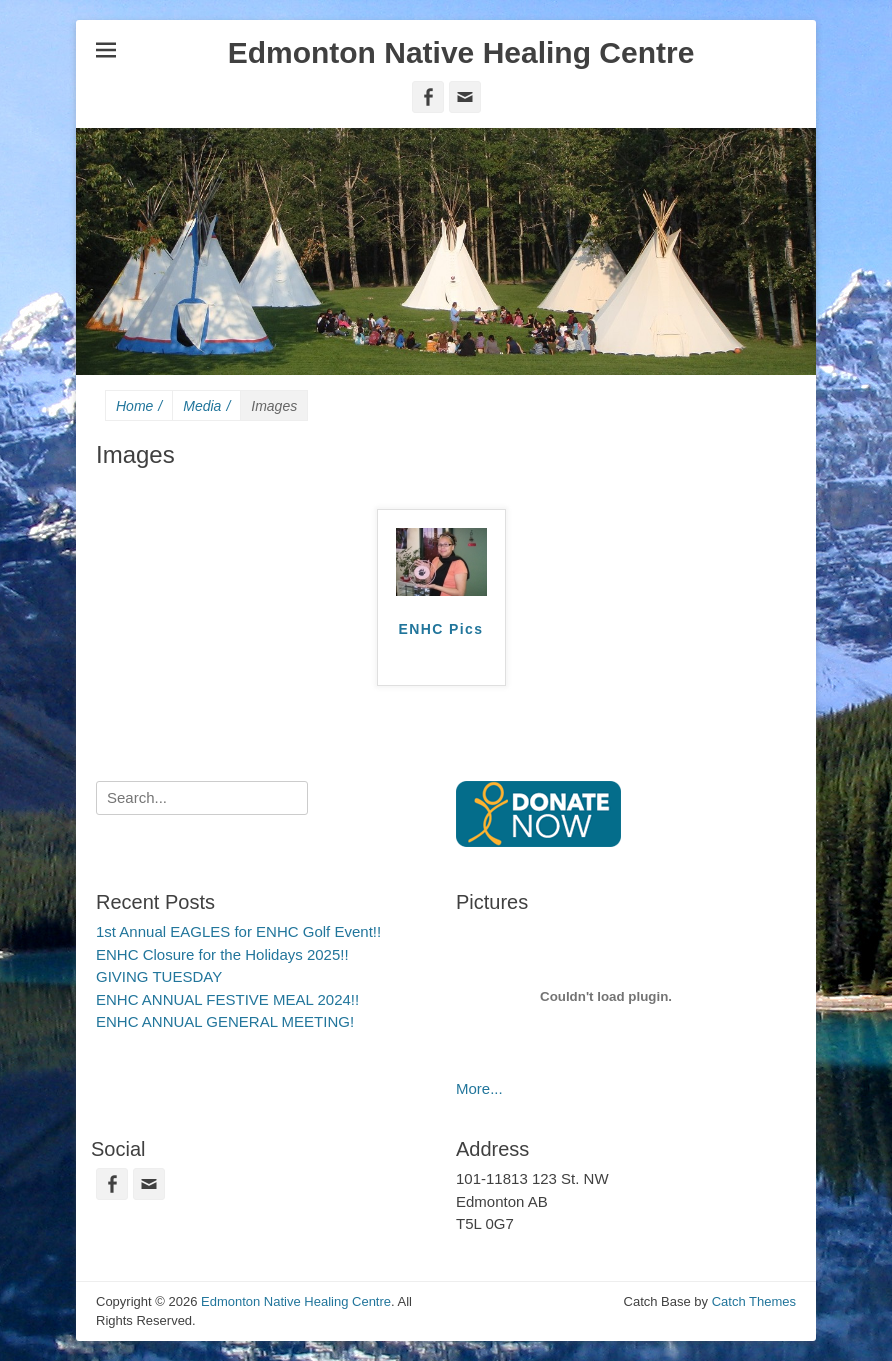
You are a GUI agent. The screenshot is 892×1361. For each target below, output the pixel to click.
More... (479, 1088)
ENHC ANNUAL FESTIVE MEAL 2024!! (227, 999)
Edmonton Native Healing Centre (461, 52)
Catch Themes (754, 1301)
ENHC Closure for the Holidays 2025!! (222, 954)
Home (139, 406)
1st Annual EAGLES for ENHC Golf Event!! (238, 931)
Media (206, 406)
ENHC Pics (441, 629)
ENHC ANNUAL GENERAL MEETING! (225, 1021)
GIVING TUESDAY (159, 976)
